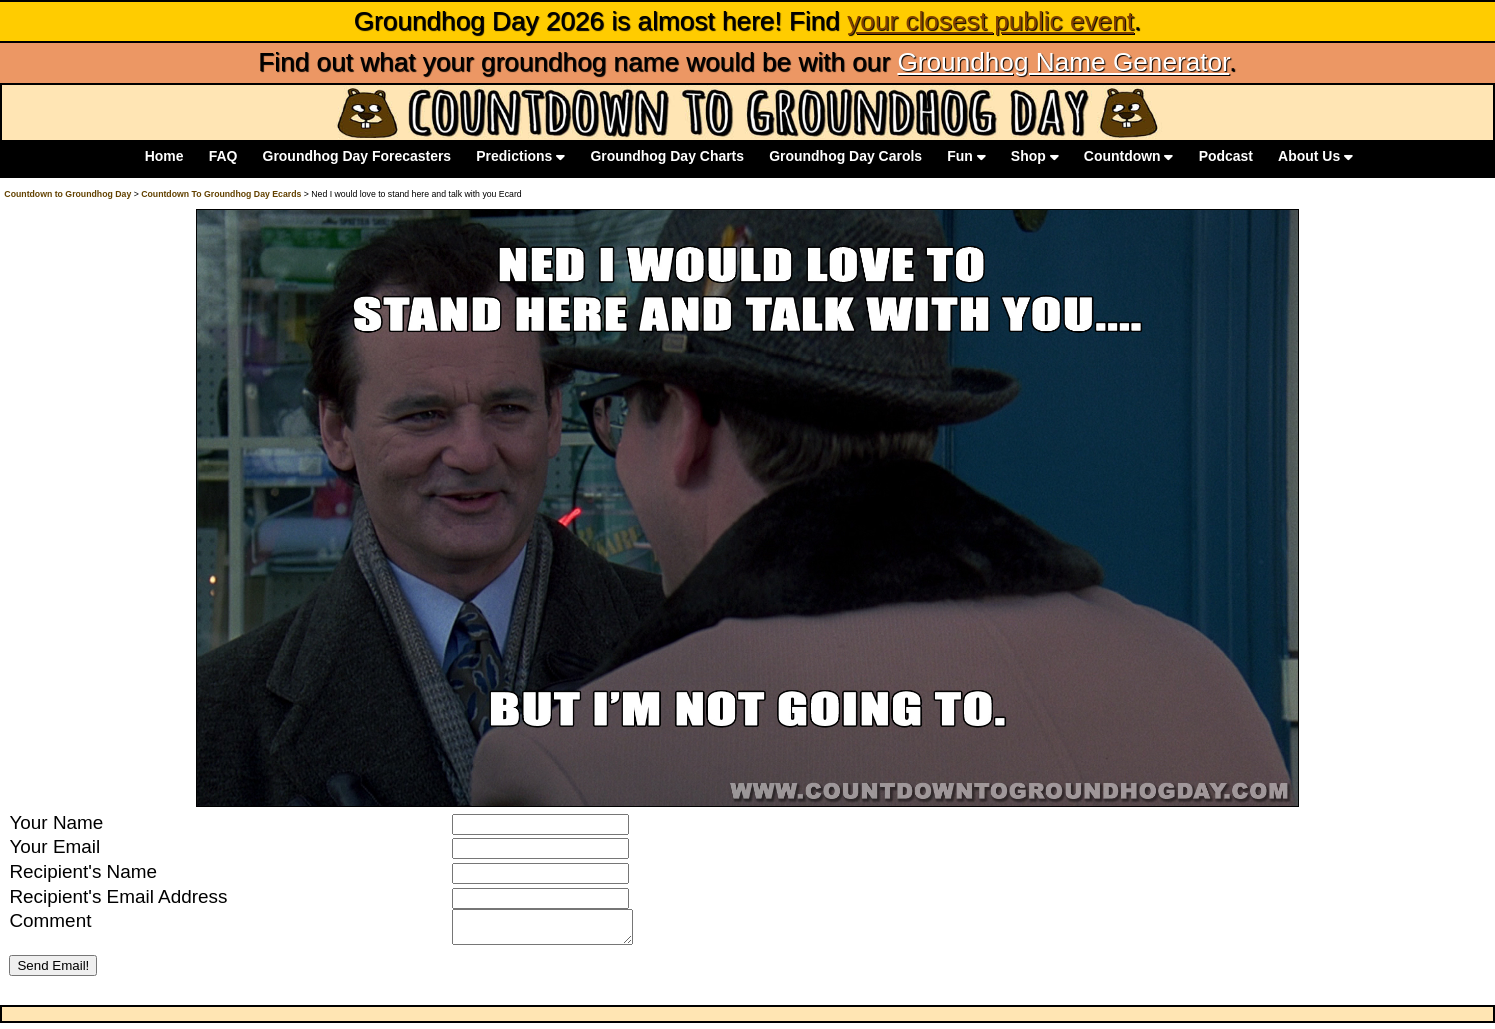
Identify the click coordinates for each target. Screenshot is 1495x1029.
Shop (1035, 157)
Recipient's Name (83, 871)
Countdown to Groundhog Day (67, 194)
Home (164, 157)
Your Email (54, 846)
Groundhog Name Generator (1063, 62)
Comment (50, 920)
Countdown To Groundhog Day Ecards (221, 194)
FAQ (223, 157)
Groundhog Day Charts (667, 157)
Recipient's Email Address (118, 896)
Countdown (1129, 157)
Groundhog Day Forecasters (357, 157)
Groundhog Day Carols (845, 157)
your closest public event (990, 21)
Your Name (56, 822)
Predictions (520, 157)
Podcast (1226, 157)
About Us (1315, 157)
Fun (966, 157)
